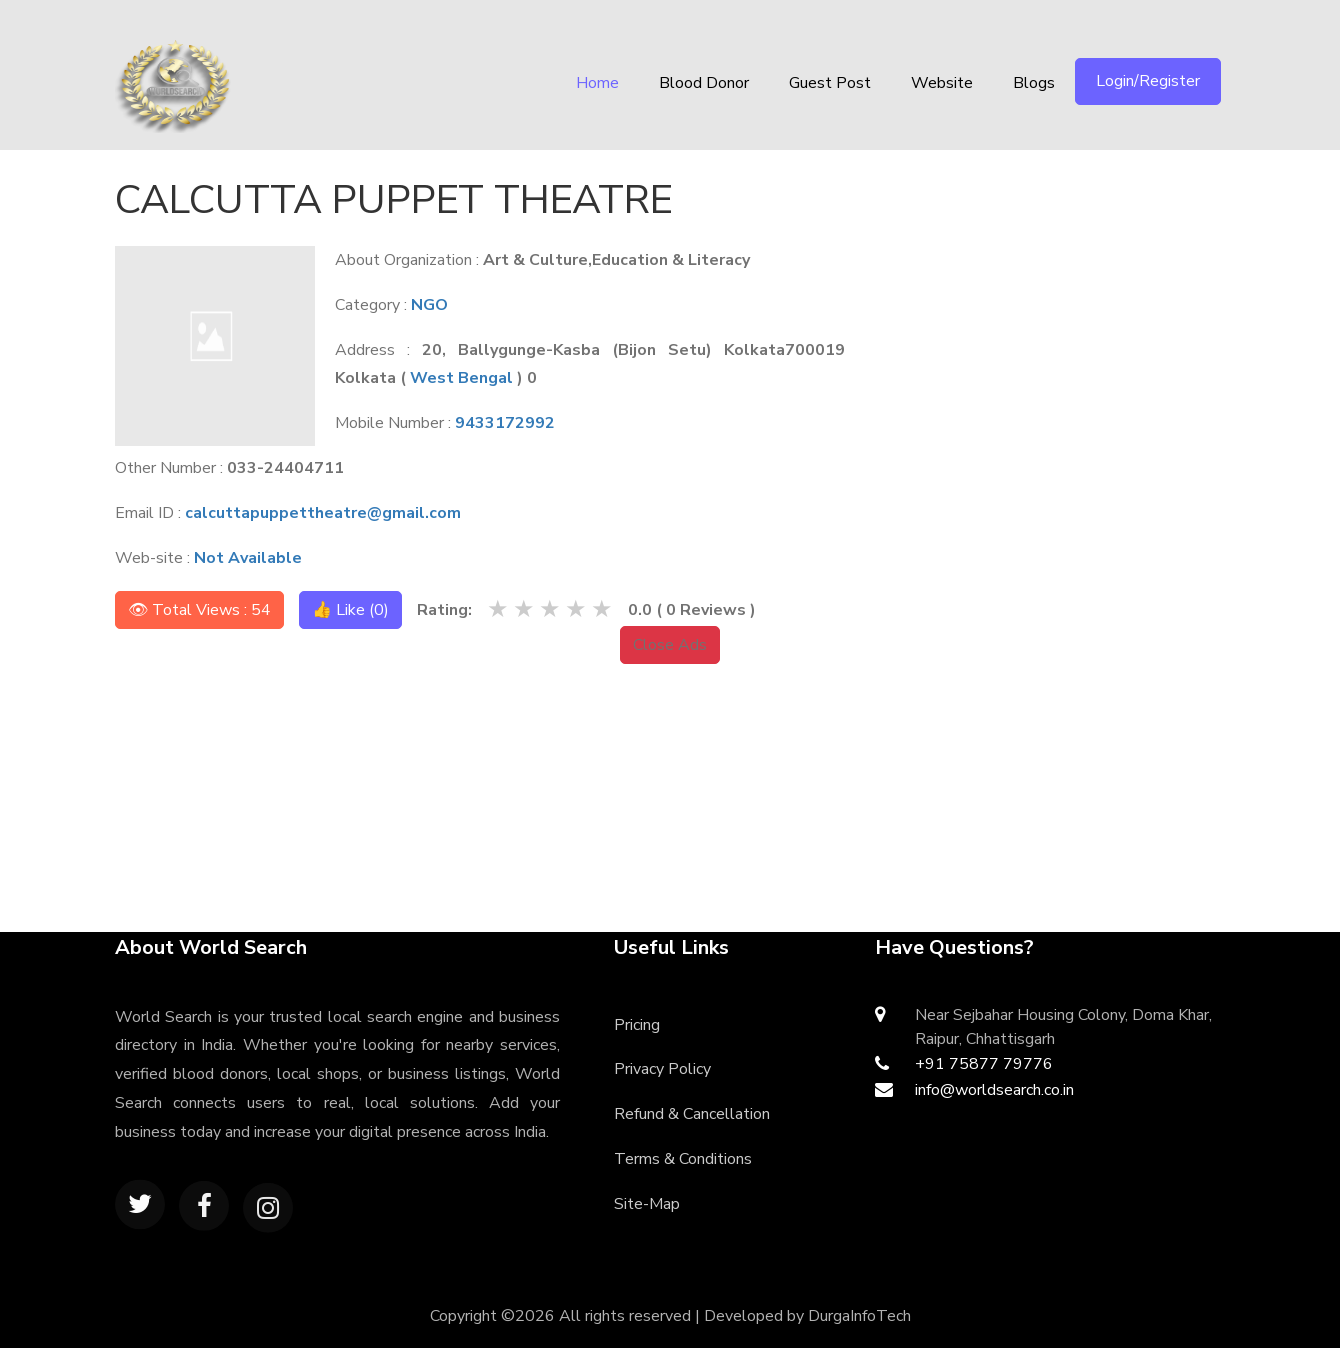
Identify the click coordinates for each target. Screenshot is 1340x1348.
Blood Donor (704, 83)
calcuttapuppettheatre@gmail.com (323, 513)
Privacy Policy (662, 1069)
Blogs (1034, 83)
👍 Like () (350, 610)
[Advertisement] (1066, 295)
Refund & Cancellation (692, 1114)
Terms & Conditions (683, 1159)
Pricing (637, 1025)
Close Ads (670, 645)
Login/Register (1148, 81)
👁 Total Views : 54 (199, 610)
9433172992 (505, 423)
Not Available (248, 558)
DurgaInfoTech (859, 1316)
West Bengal (461, 378)
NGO (429, 305)
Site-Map (647, 1204)
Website (942, 83)
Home (597, 83)
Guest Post (830, 83)
